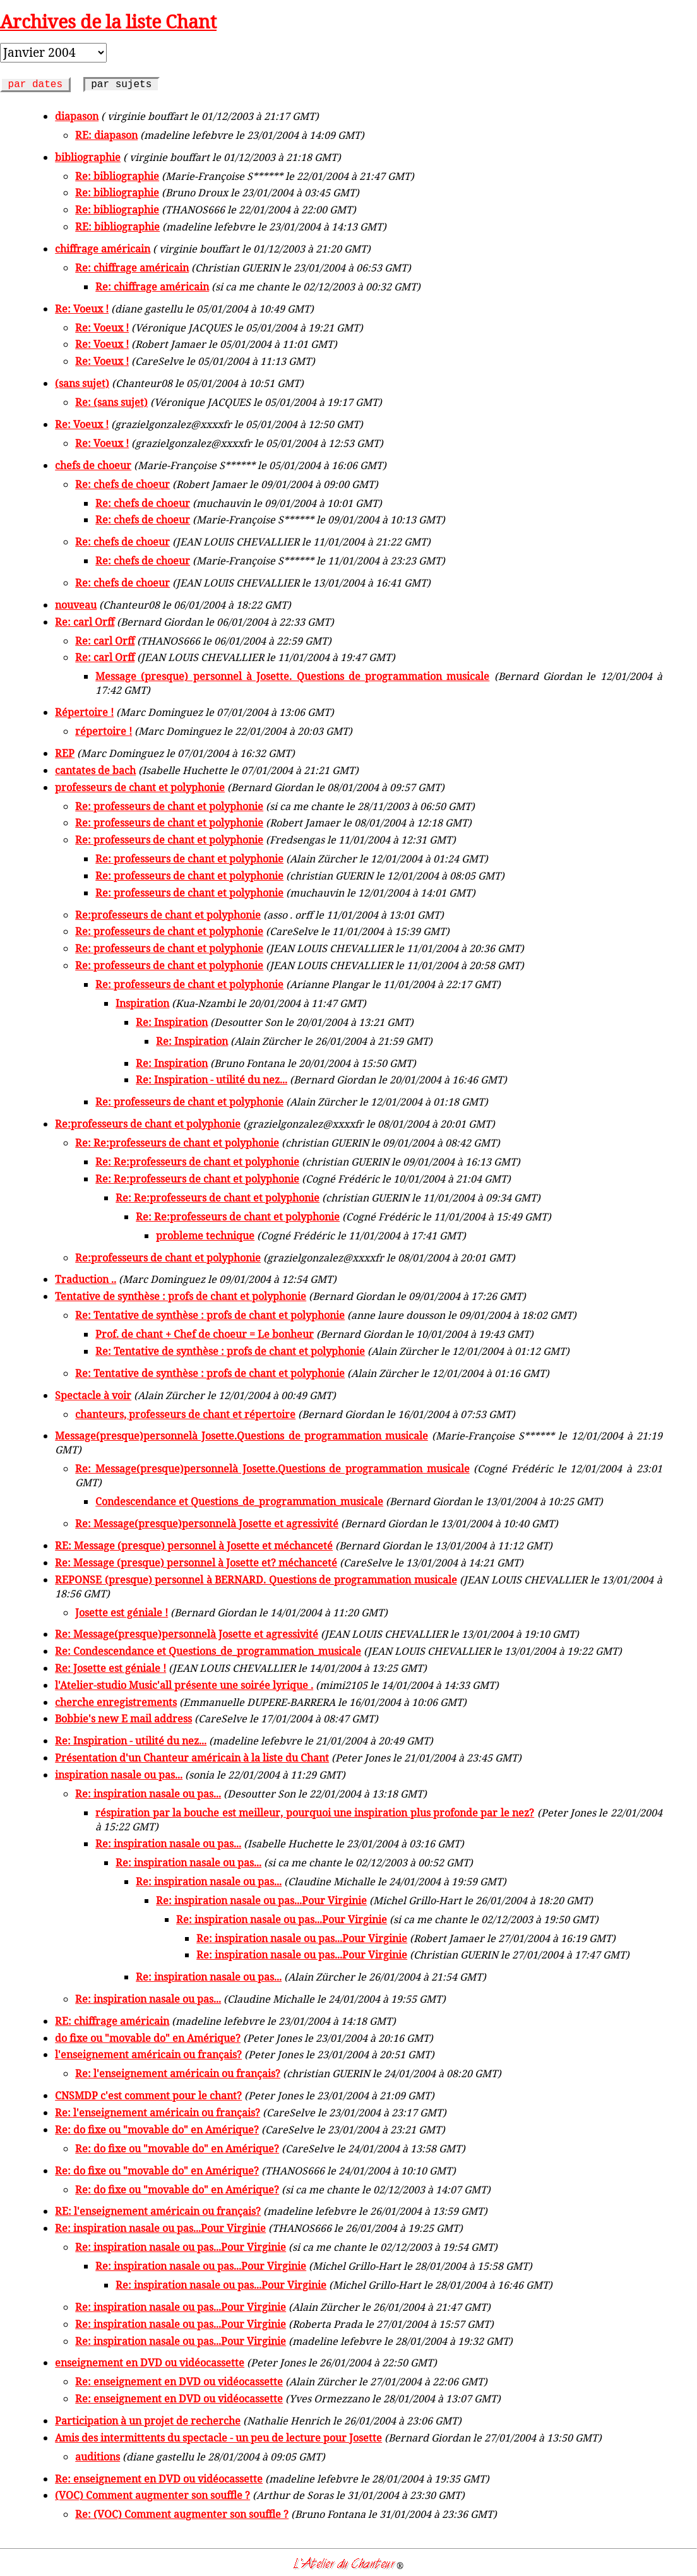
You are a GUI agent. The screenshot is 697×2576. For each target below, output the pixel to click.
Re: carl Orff (84, 622)
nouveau (76, 605)
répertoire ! (103, 731)
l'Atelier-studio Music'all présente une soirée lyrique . (184, 1685)
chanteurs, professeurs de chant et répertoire (185, 1414)
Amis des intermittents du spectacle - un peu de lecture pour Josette (218, 2438)
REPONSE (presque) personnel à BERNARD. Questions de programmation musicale (255, 1580)
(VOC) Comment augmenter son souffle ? (152, 2495)
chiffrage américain (102, 249)
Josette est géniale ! (121, 1612)
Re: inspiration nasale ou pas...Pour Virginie (261, 1900)
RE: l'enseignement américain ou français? (158, 2211)
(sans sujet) (82, 383)
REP (64, 753)
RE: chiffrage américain (112, 2021)
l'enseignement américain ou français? (148, 2054)
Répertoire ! (84, 712)
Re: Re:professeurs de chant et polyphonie (177, 1143)
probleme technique (205, 1236)
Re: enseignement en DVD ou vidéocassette (179, 2381)
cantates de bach (95, 770)
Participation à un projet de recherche (148, 2421)
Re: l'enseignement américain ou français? (177, 2073)
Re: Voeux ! (82, 309)
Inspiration (142, 1003)
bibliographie (88, 157)
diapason (76, 116)
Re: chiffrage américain (132, 268)
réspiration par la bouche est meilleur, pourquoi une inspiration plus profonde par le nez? (314, 1813)
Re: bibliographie (117, 176)
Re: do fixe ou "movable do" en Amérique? (157, 2130)
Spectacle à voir (93, 1395)
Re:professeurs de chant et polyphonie (168, 915)
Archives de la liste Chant (108, 21)
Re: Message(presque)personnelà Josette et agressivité (206, 1523)
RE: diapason (106, 135)
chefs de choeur (93, 465)
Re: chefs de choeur (122, 484)
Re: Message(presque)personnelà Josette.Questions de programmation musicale (272, 1469)
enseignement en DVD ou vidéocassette (149, 2363)
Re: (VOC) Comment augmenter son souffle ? (182, 2514)
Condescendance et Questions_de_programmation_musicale (239, 1501)
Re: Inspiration (172, 1022)
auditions (97, 2457)
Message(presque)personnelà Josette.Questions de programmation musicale (241, 1436)
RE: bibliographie (117, 227)
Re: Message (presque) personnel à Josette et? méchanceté (196, 1563)
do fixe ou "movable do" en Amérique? (148, 2038)
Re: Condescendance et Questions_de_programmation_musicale (208, 1651)
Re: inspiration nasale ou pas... (148, 1794)
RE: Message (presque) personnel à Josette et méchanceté (194, 1546)
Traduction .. (85, 1279)
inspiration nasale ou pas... (118, 1775)
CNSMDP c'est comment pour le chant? (148, 2095)
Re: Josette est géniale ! (110, 1668)
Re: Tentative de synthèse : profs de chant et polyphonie (210, 1315)
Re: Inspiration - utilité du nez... (211, 1080)
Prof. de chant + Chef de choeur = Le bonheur (204, 1334)
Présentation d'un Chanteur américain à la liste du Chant (192, 1758)
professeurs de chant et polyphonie (140, 787)
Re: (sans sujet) (111, 402)
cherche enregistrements (116, 1702)
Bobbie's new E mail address (123, 1719)
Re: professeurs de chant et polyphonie (169, 806)
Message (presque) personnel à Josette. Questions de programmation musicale (292, 676)
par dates (35, 84)
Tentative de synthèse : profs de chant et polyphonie (180, 1296)
